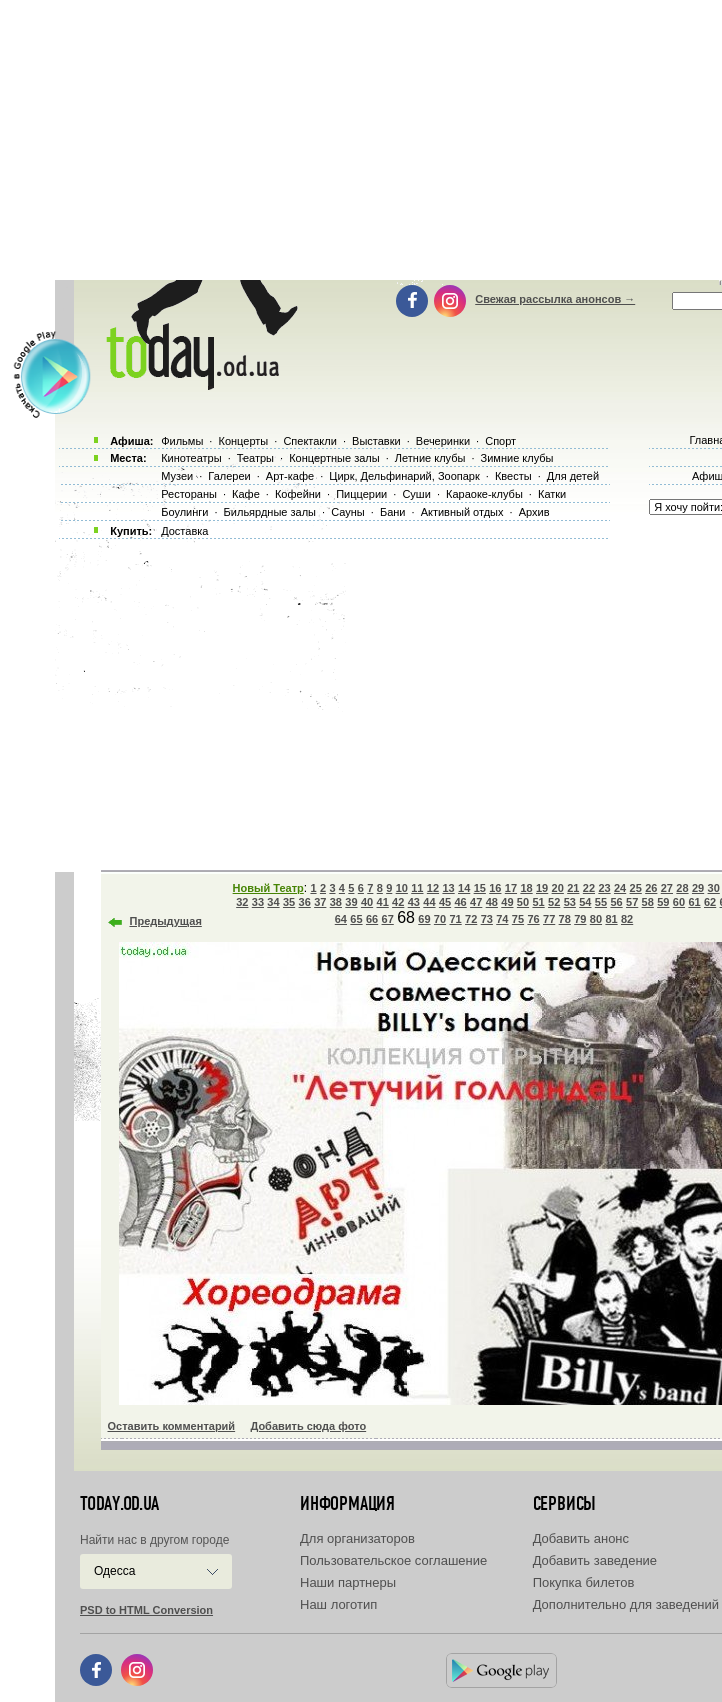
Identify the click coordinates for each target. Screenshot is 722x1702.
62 (710, 902)
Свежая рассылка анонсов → (555, 299)
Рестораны (189, 494)
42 (398, 902)
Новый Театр (268, 888)
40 (367, 902)
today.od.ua (119, 1504)
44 (429, 902)
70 (440, 919)
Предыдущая (166, 921)
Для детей (573, 476)
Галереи (229, 476)
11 (417, 888)
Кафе (246, 494)
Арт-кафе (290, 476)
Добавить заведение (595, 1560)
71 (455, 919)
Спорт (500, 441)
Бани (393, 512)
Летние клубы (430, 458)
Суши (416, 494)
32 (242, 902)
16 (495, 888)
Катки (552, 494)
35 (289, 902)
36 (305, 902)
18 (526, 888)
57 (632, 902)
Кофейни (298, 494)
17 (511, 888)
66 (372, 919)
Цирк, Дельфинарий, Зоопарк (404, 476)
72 (471, 919)
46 (460, 902)
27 (667, 888)
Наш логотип (338, 1604)
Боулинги (184, 512)
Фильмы (182, 441)
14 (464, 888)
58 (648, 902)
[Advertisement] (388, 700)
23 (604, 888)
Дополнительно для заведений (626, 1604)
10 (402, 888)
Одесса (114, 1571)
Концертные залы (334, 458)
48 (492, 902)
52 (554, 902)
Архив (534, 512)
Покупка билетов (584, 1582)
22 (589, 888)
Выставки (376, 441)
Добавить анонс (581, 1538)
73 (487, 919)
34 (273, 902)
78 (565, 919)
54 (585, 902)
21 (573, 888)
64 (341, 919)
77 (549, 919)
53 (570, 902)
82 (627, 919)
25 (636, 888)
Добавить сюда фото (308, 1426)
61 (694, 902)
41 (383, 902)
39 (351, 902)
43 (414, 902)
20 (558, 888)
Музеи (177, 476)
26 (651, 888)
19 (542, 888)
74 (502, 919)
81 (611, 919)
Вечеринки (443, 441)
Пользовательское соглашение (393, 1560)
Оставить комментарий (172, 1426)
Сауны (348, 512)
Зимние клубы (517, 458)
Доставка (184, 531)
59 (663, 902)
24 (620, 888)
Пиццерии (361, 494)
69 (424, 919)
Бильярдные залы (270, 512)
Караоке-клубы (484, 494)
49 (507, 902)
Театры (255, 458)
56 (616, 902)
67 (388, 919)
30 (714, 888)
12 (433, 888)
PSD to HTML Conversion (146, 1610)
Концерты (243, 441)
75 (518, 919)
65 (356, 919)
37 (320, 902)
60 (679, 902)
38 (336, 902)
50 (523, 902)
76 (533, 919)
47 (476, 902)
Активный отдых (462, 512)
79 (580, 919)
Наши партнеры (348, 1582)
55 (601, 902)
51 (538, 902)
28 (682, 888)
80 (596, 919)
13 (448, 888)
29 (698, 888)
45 (445, 902)
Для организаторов (357, 1538)
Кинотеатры (191, 458)
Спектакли (310, 441)
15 (480, 888)
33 (258, 902)
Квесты (513, 476)
